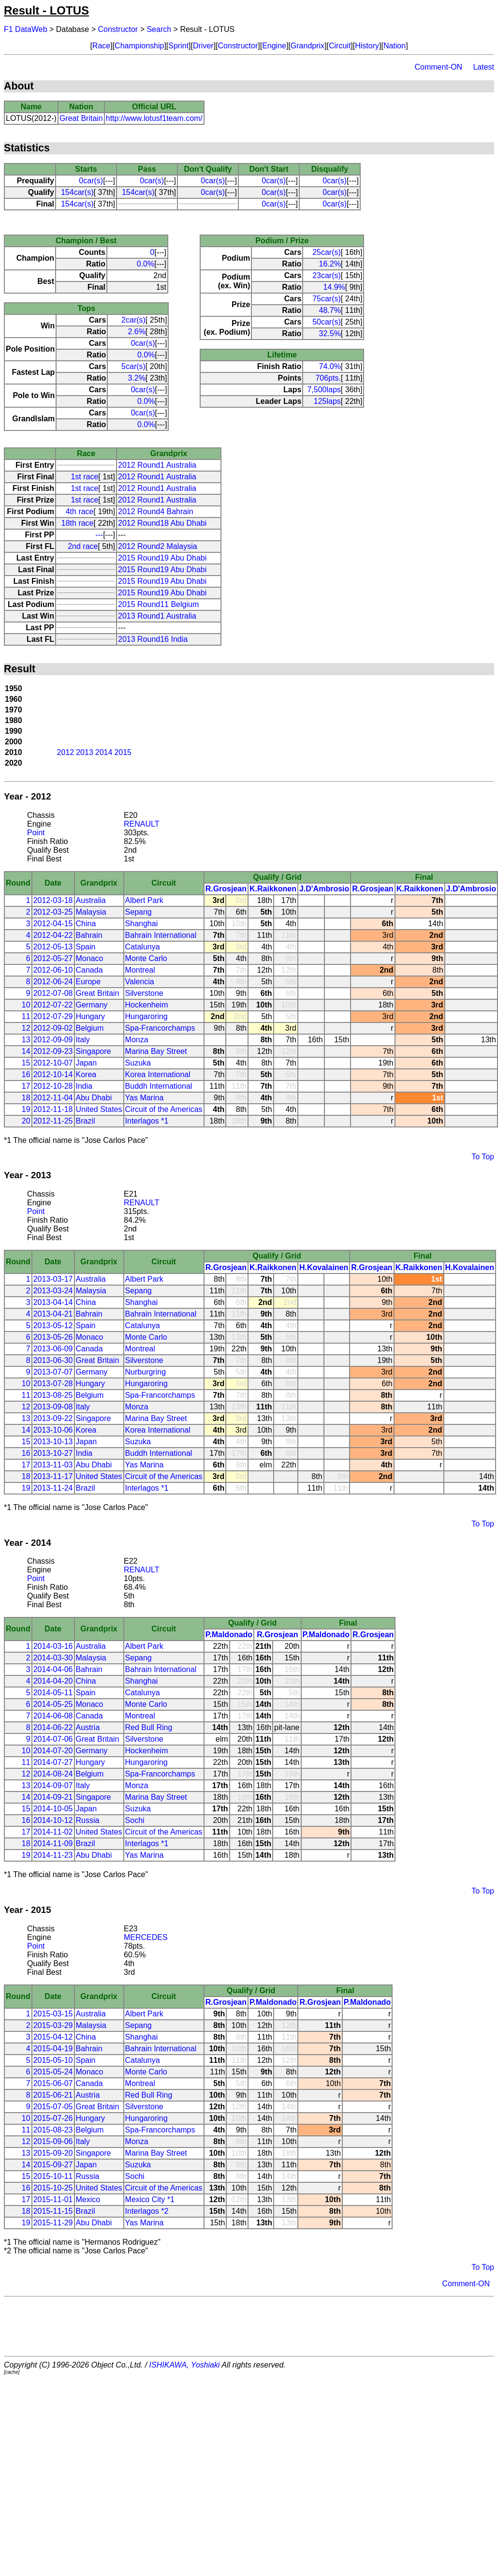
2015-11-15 (53, 2211)
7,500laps (323, 389)
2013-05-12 (53, 1325)
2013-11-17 (53, 1476)
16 (26, 1074)
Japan (86, 1063)
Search (158, 29)
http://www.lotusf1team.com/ (154, 118)
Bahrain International (161, 935)
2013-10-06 (53, 1430)
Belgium (90, 1028)
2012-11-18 (53, 1109)
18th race (77, 523)
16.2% (329, 264)
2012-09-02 (53, 1028)
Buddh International (158, 1086)
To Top (482, 1157)
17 (26, 1086)
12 (26, 1028)
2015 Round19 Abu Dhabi (162, 558)
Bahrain (89, 935)
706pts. (327, 378)
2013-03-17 (53, 1279)
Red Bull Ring (149, 1727)
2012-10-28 (53, 1086)
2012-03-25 (53, 912)
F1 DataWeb (25, 29)
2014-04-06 (53, 1669)
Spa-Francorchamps (160, 1028)
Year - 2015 (27, 1910)
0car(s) (91, 181)
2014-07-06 (53, 1739)
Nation (394, 46)
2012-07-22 (53, 1005)
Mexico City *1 (150, 2199)
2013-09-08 (53, 1407)
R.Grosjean (226, 889)
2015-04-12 (53, 2037)
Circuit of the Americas (164, 1109)
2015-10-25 (53, 2188)
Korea (86, 1074)
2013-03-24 (53, 1291)
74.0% (329, 366)
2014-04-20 (53, 1681)
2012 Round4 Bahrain (155, 511)
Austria (88, 1727)
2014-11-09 (53, 1843)
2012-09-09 (53, 1040)
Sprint (178, 46)
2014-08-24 (53, 1774)
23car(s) (326, 275)
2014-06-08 (53, 1716)
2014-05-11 (53, 1692)
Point (35, 833)
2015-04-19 (53, 2048)
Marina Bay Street (156, 1051)
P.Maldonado (229, 1634)
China (86, 923)
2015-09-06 (53, 2141)
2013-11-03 (53, 1465)
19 (26, 1109)
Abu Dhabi (94, 1098)
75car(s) (326, 299)
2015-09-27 (53, 2165)
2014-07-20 (53, 1751)
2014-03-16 (53, 1646)
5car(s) (133, 366)
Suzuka (138, 1063)
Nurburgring (145, 1372)
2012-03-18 (53, 900)
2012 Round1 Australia (157, 465)
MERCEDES (146, 1937)
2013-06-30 (53, 1360)
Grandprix (307, 46)
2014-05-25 (53, 1704)
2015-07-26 (53, 2118)
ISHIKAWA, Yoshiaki (184, 2365)
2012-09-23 (53, 1051)
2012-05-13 (53, 947)
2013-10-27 (53, 1453)
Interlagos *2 (147, 2211)
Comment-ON (438, 67)
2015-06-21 (53, 2095)
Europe (88, 981)
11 (26, 1016)
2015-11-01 (53, 2199)
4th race (80, 511)
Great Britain (81, 118)
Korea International (157, 1074)
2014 (104, 752)
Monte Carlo (146, 958)
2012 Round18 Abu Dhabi (162, 523)
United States (99, 1109)
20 (26, 1121)
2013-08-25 (53, 1395)
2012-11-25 (53, 1121)
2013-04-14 (53, 1302)
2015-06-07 (53, 2083)
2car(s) (133, 320)
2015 (123, 752)
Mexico (88, 2199)
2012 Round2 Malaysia (157, 546)
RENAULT (142, 824)
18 (26, 1098)
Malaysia (91, 912)
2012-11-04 (53, 1098)
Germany (92, 1005)
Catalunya (142, 947)
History (367, 46)
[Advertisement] (249, 2326)
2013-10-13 (53, 1441)
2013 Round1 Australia (157, 616)
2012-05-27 (53, 958)
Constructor (118, 29)
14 (26, 1051)
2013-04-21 (53, 1314)
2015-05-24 (53, 2072)
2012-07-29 (53, 1016)
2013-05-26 (53, 1337)
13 (26, 1040)
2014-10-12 (53, 1820)
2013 (84, 752)
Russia (88, 1820)
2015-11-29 (53, 2223)
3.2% (136, 378)
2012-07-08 (53, 993)
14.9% (334, 287)
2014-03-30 (53, 1658)
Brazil (85, 1121)
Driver (203, 46)
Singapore (93, 1051)
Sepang (138, 912)
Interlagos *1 (147, 1121)
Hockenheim (146, 1005)
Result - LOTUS (46, 10)
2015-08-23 (53, 2130)
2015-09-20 (53, 2153)
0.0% (145, 264)
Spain (86, 947)
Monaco (89, 958)
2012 (65, 752)
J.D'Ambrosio (324, 889)
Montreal (140, 970)
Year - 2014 (27, 1543)
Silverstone (144, 993)
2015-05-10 (53, 2060)
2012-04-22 (53, 935)
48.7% (329, 310)
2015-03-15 (53, 2014)
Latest (483, 67)
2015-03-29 (53, 2025)
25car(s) (326, 252)
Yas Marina (144, 1098)
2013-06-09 (53, 1349)
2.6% (136, 331)
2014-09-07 (53, 1785)
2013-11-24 (53, 1488)
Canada (89, 970)
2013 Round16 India (153, 639)
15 (26, 1063)
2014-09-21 (53, 1797)
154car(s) (77, 192)
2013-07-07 (53, 1372)
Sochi (135, 1820)
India (84, 1086)
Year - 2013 (27, 1175)
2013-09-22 (53, 1418)
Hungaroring (146, 1016)
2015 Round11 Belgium (158, 604)
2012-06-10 (53, 970)
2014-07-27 (53, 1762)
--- (99, 535)
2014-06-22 (53, 1727)
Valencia (139, 981)
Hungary (90, 1016)
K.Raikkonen (272, 889)
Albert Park (144, 900)
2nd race (83, 546)
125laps (327, 401)
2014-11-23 (53, 1855)
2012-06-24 (53, 981)
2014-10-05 (53, 1809)
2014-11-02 (53, 1832)
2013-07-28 (53, 1383)
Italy (83, 1040)
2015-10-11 (53, 2176)
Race (101, 46)
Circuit (340, 46)
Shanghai (141, 923)
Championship (139, 46)
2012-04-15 (53, 923)
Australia (91, 900)
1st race (84, 477)
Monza (136, 1040)
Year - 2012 (27, 796)
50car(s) (326, 322)
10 (26, 1005)
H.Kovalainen (323, 1267)
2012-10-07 (53, 1063)
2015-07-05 (53, 2106)
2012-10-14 (53, 1074)
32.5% (329, 333)
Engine (274, 46)
